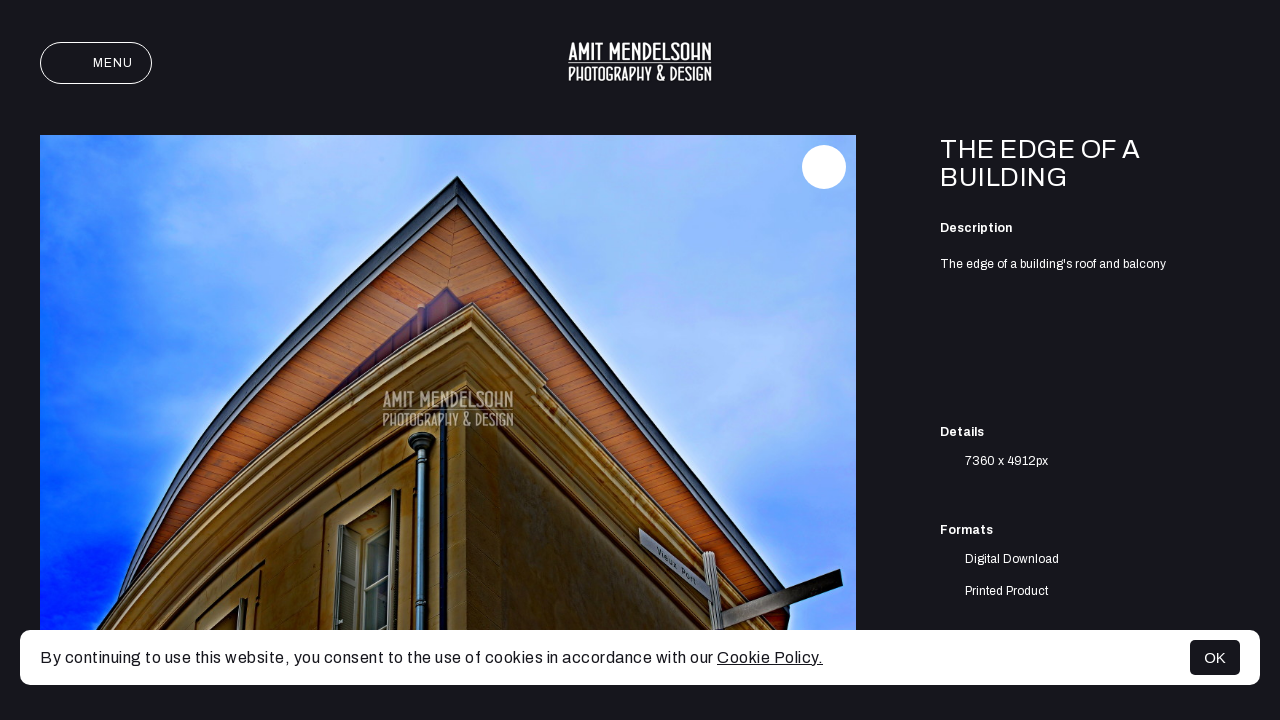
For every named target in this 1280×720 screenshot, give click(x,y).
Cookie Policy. (770, 657)
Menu (96, 63)
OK (1215, 657)
